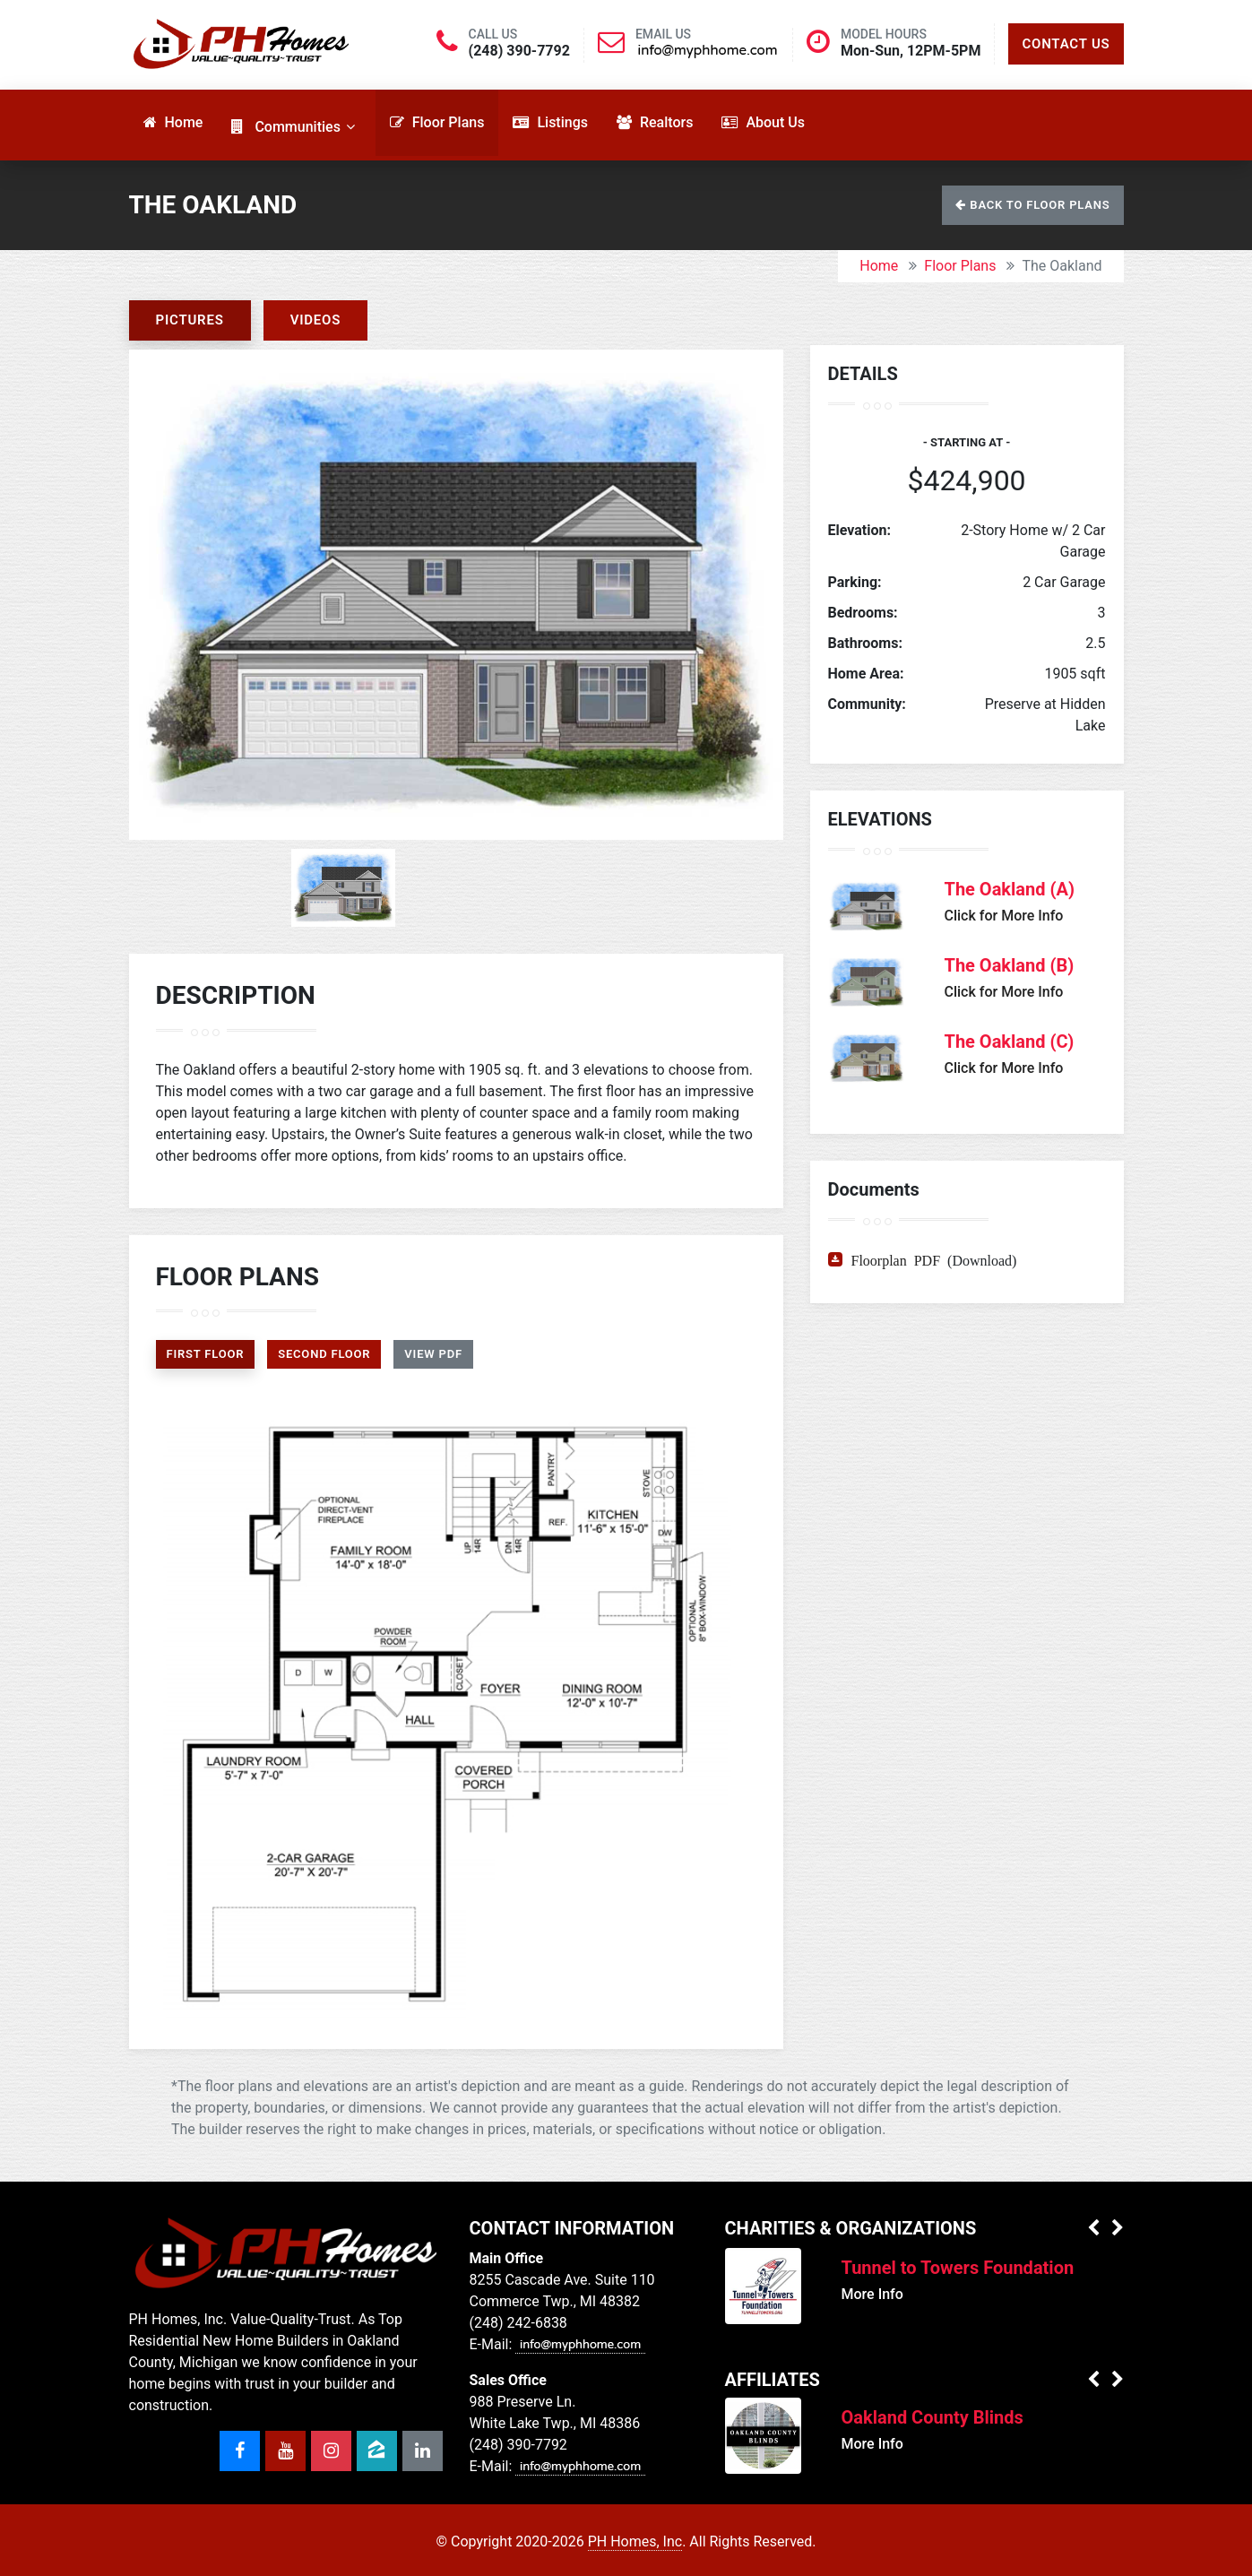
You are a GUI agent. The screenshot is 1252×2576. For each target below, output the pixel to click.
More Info (872, 2294)
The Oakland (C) (1010, 1041)
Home (878, 265)
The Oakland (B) (1010, 965)
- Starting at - (967, 442)
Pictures (190, 320)
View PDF (433, 1354)
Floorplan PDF (896, 1259)
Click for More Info (1004, 915)
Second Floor (324, 1354)
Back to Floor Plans (1032, 205)
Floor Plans (960, 265)
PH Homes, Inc (635, 2541)
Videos (315, 320)
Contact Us (1066, 44)
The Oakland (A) (1010, 889)
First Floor (206, 1354)
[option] (456, 595)
